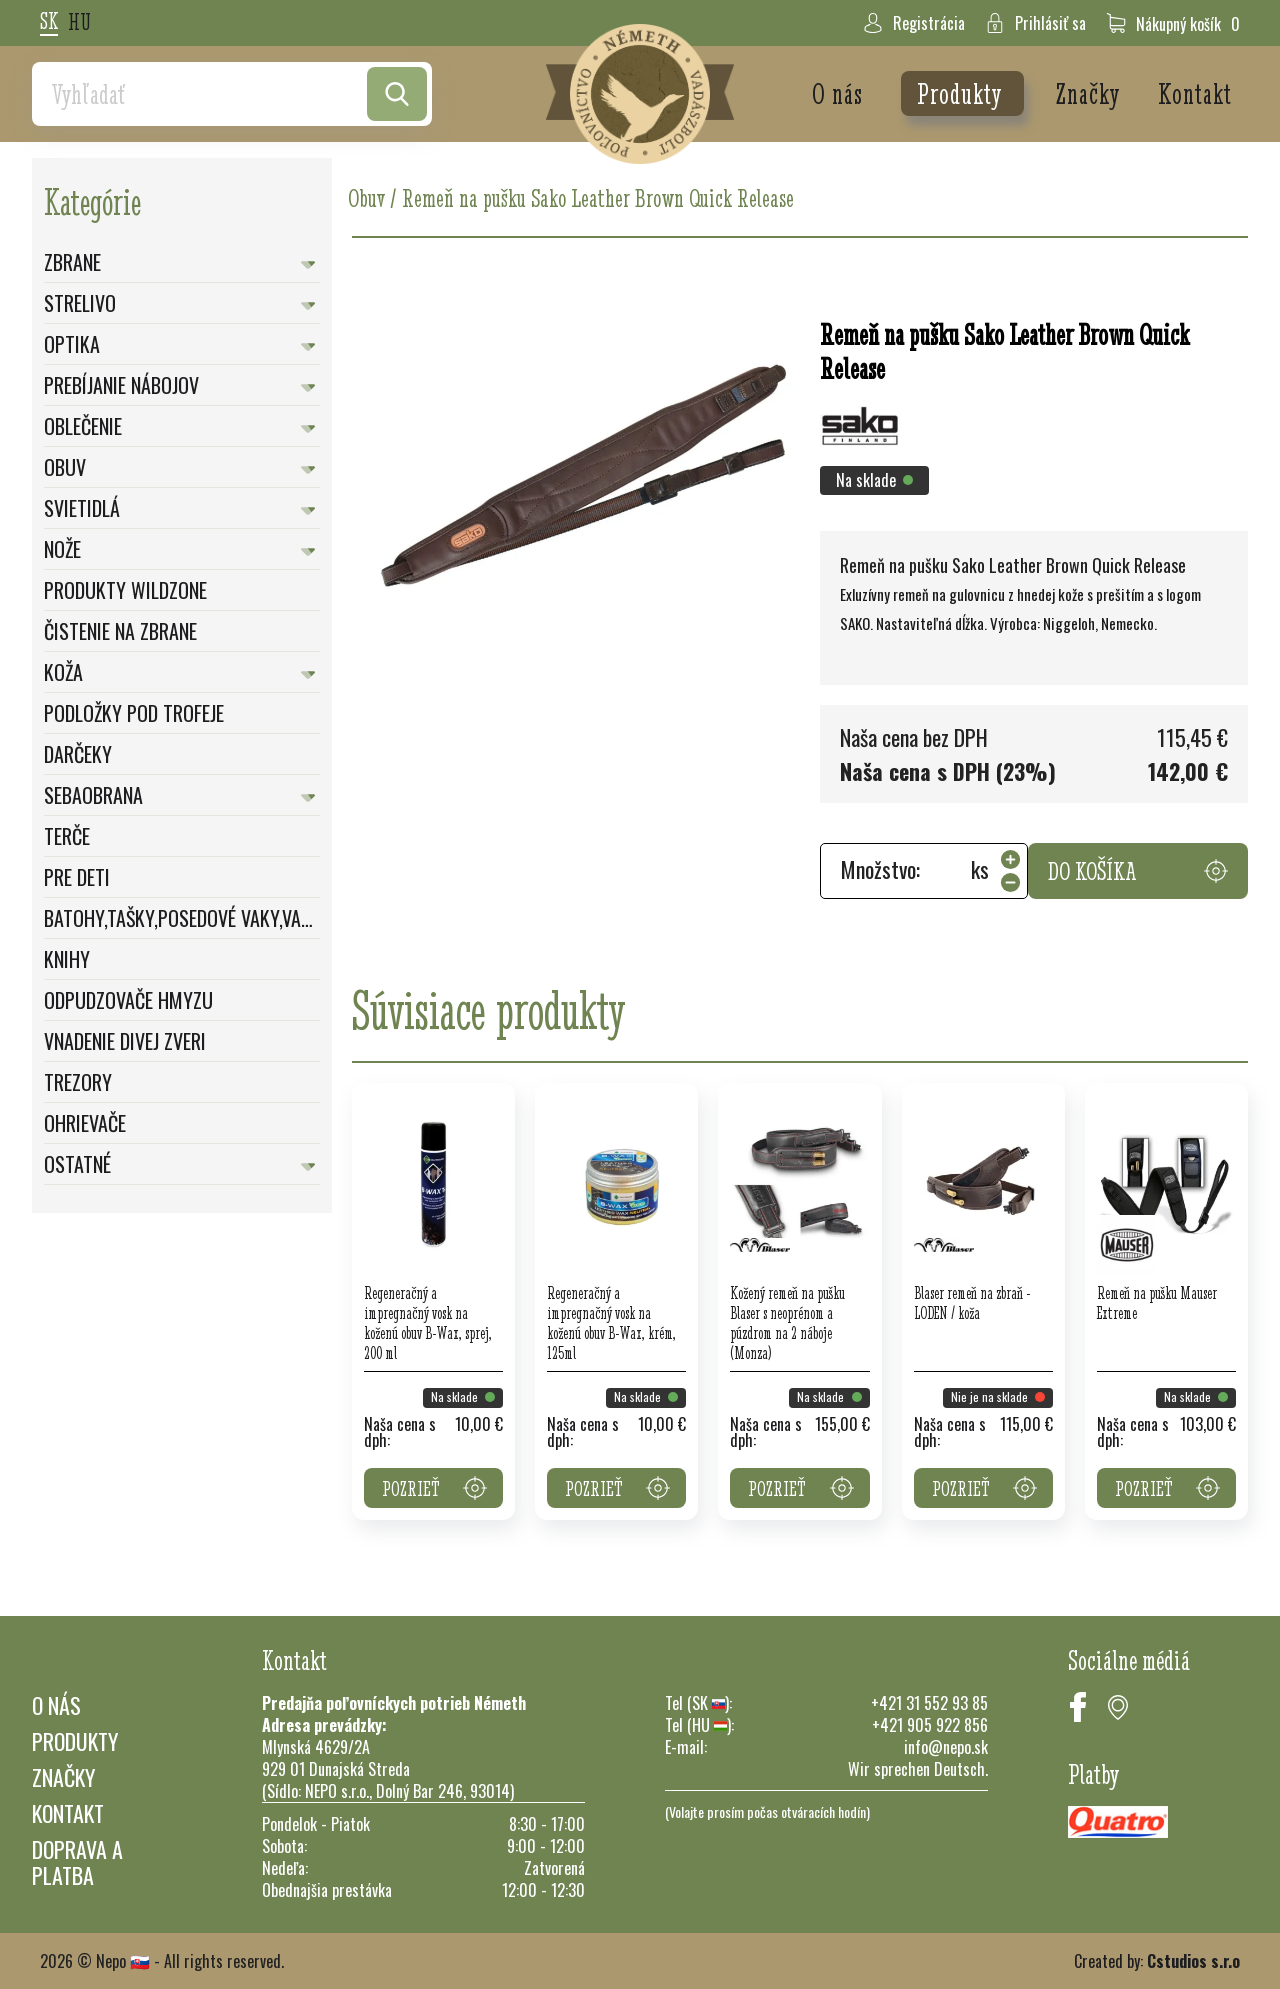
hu (79, 23)
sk (49, 22)
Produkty (962, 93)
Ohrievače (85, 1123)
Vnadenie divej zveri (125, 1041)
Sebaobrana (93, 795)
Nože (62, 549)
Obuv (65, 467)
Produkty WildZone (125, 590)
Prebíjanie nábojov (121, 385)
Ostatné (77, 1164)
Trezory (78, 1082)
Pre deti (77, 877)
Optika (72, 344)
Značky (1091, 93)
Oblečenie (83, 426)
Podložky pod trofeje (134, 713)
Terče (67, 836)
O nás (840, 93)
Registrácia (914, 23)
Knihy (67, 959)
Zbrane (72, 262)
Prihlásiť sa (1035, 23)
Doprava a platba (77, 1862)
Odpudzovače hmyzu (128, 1000)
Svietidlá (82, 508)
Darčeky (78, 754)
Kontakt (1195, 93)
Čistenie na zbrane (120, 631)
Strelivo (80, 303)
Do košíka (1138, 871)
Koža (63, 672)
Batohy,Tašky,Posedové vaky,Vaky (182, 918)
